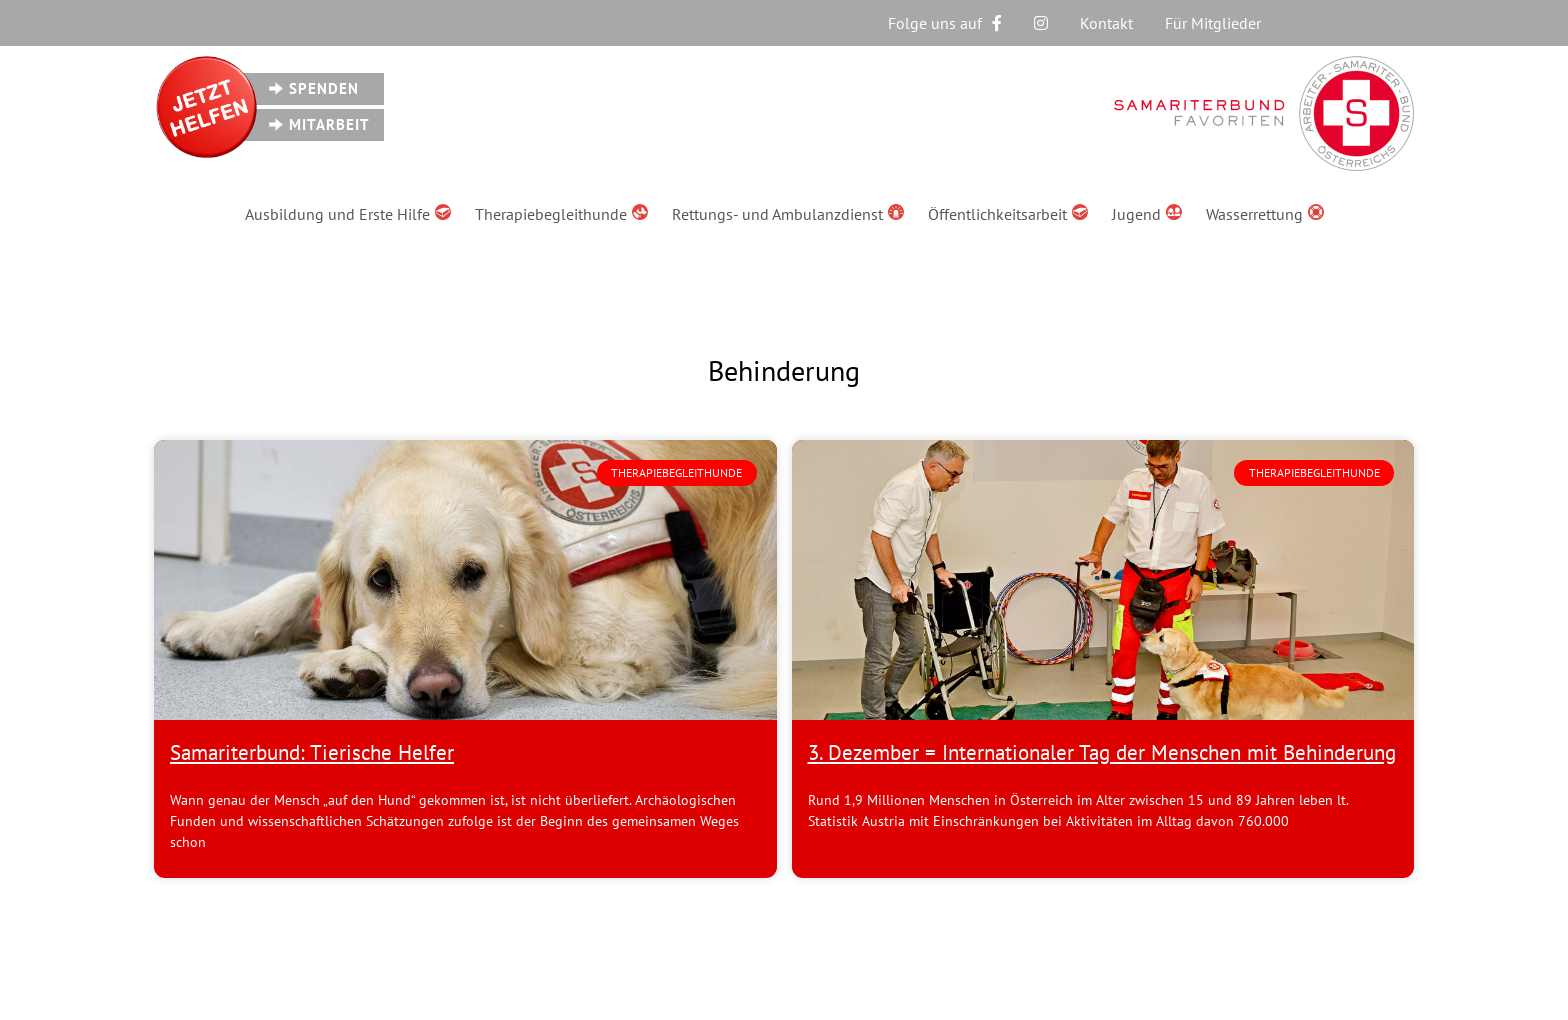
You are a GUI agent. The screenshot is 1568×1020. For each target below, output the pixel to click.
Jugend (1147, 214)
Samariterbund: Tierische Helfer (312, 752)
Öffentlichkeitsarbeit (1008, 214)
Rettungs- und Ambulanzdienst (788, 214)
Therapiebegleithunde (561, 214)
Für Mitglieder (1213, 23)
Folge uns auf (945, 23)
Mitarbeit (329, 124)
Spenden (324, 88)
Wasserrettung (1265, 214)
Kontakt (1106, 23)
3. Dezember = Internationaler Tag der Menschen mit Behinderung (1102, 752)
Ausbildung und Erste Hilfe (348, 214)
